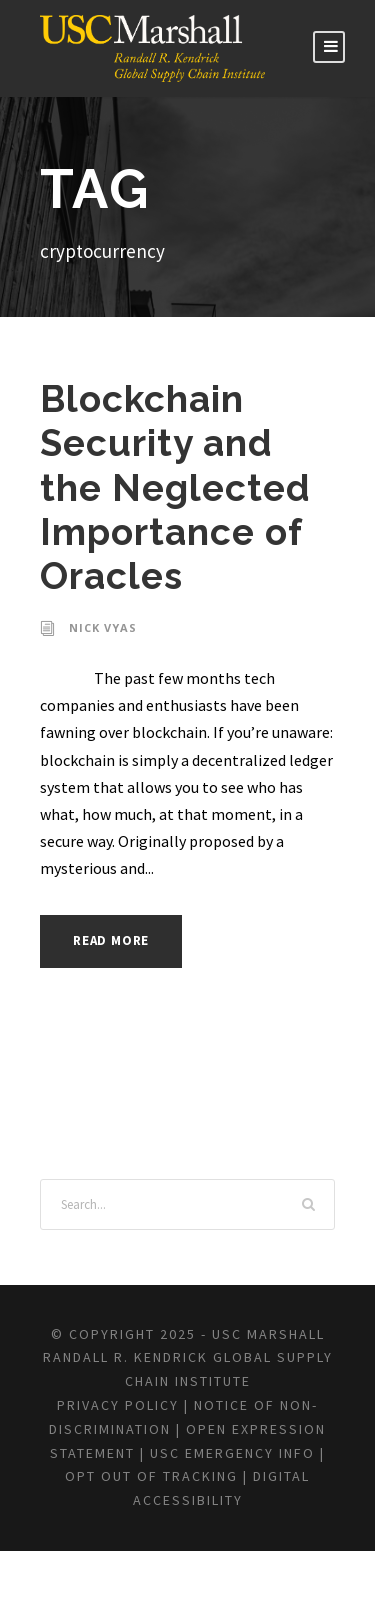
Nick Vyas (103, 628)
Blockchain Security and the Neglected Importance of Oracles (169, 487)
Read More (116, 940)
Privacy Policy (131, 1429)
